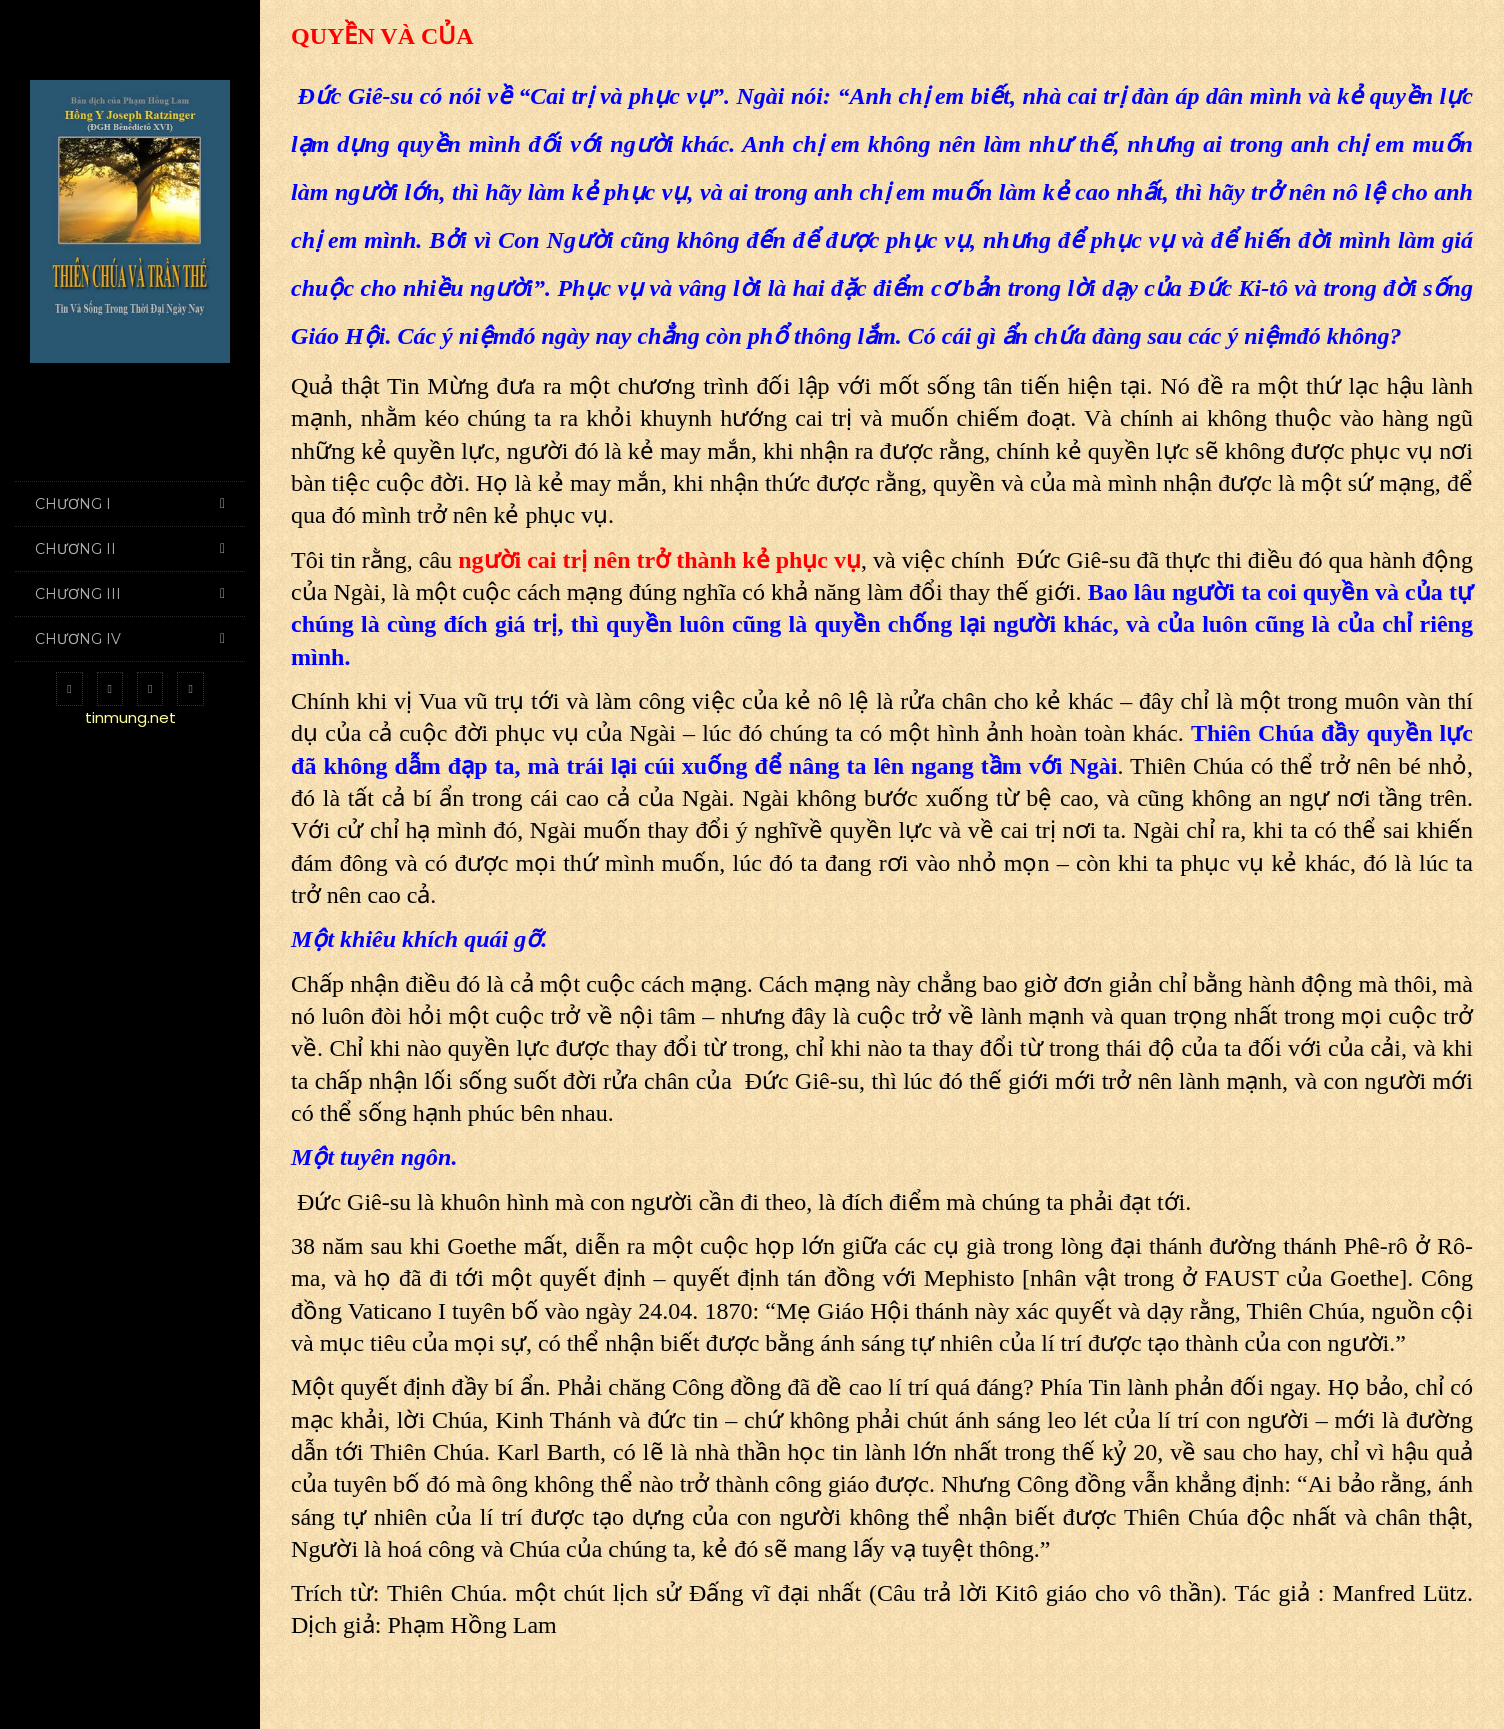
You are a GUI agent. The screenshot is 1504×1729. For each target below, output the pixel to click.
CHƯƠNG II (130, 549)
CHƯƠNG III (130, 594)
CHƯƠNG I (130, 504)
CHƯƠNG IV (130, 639)
